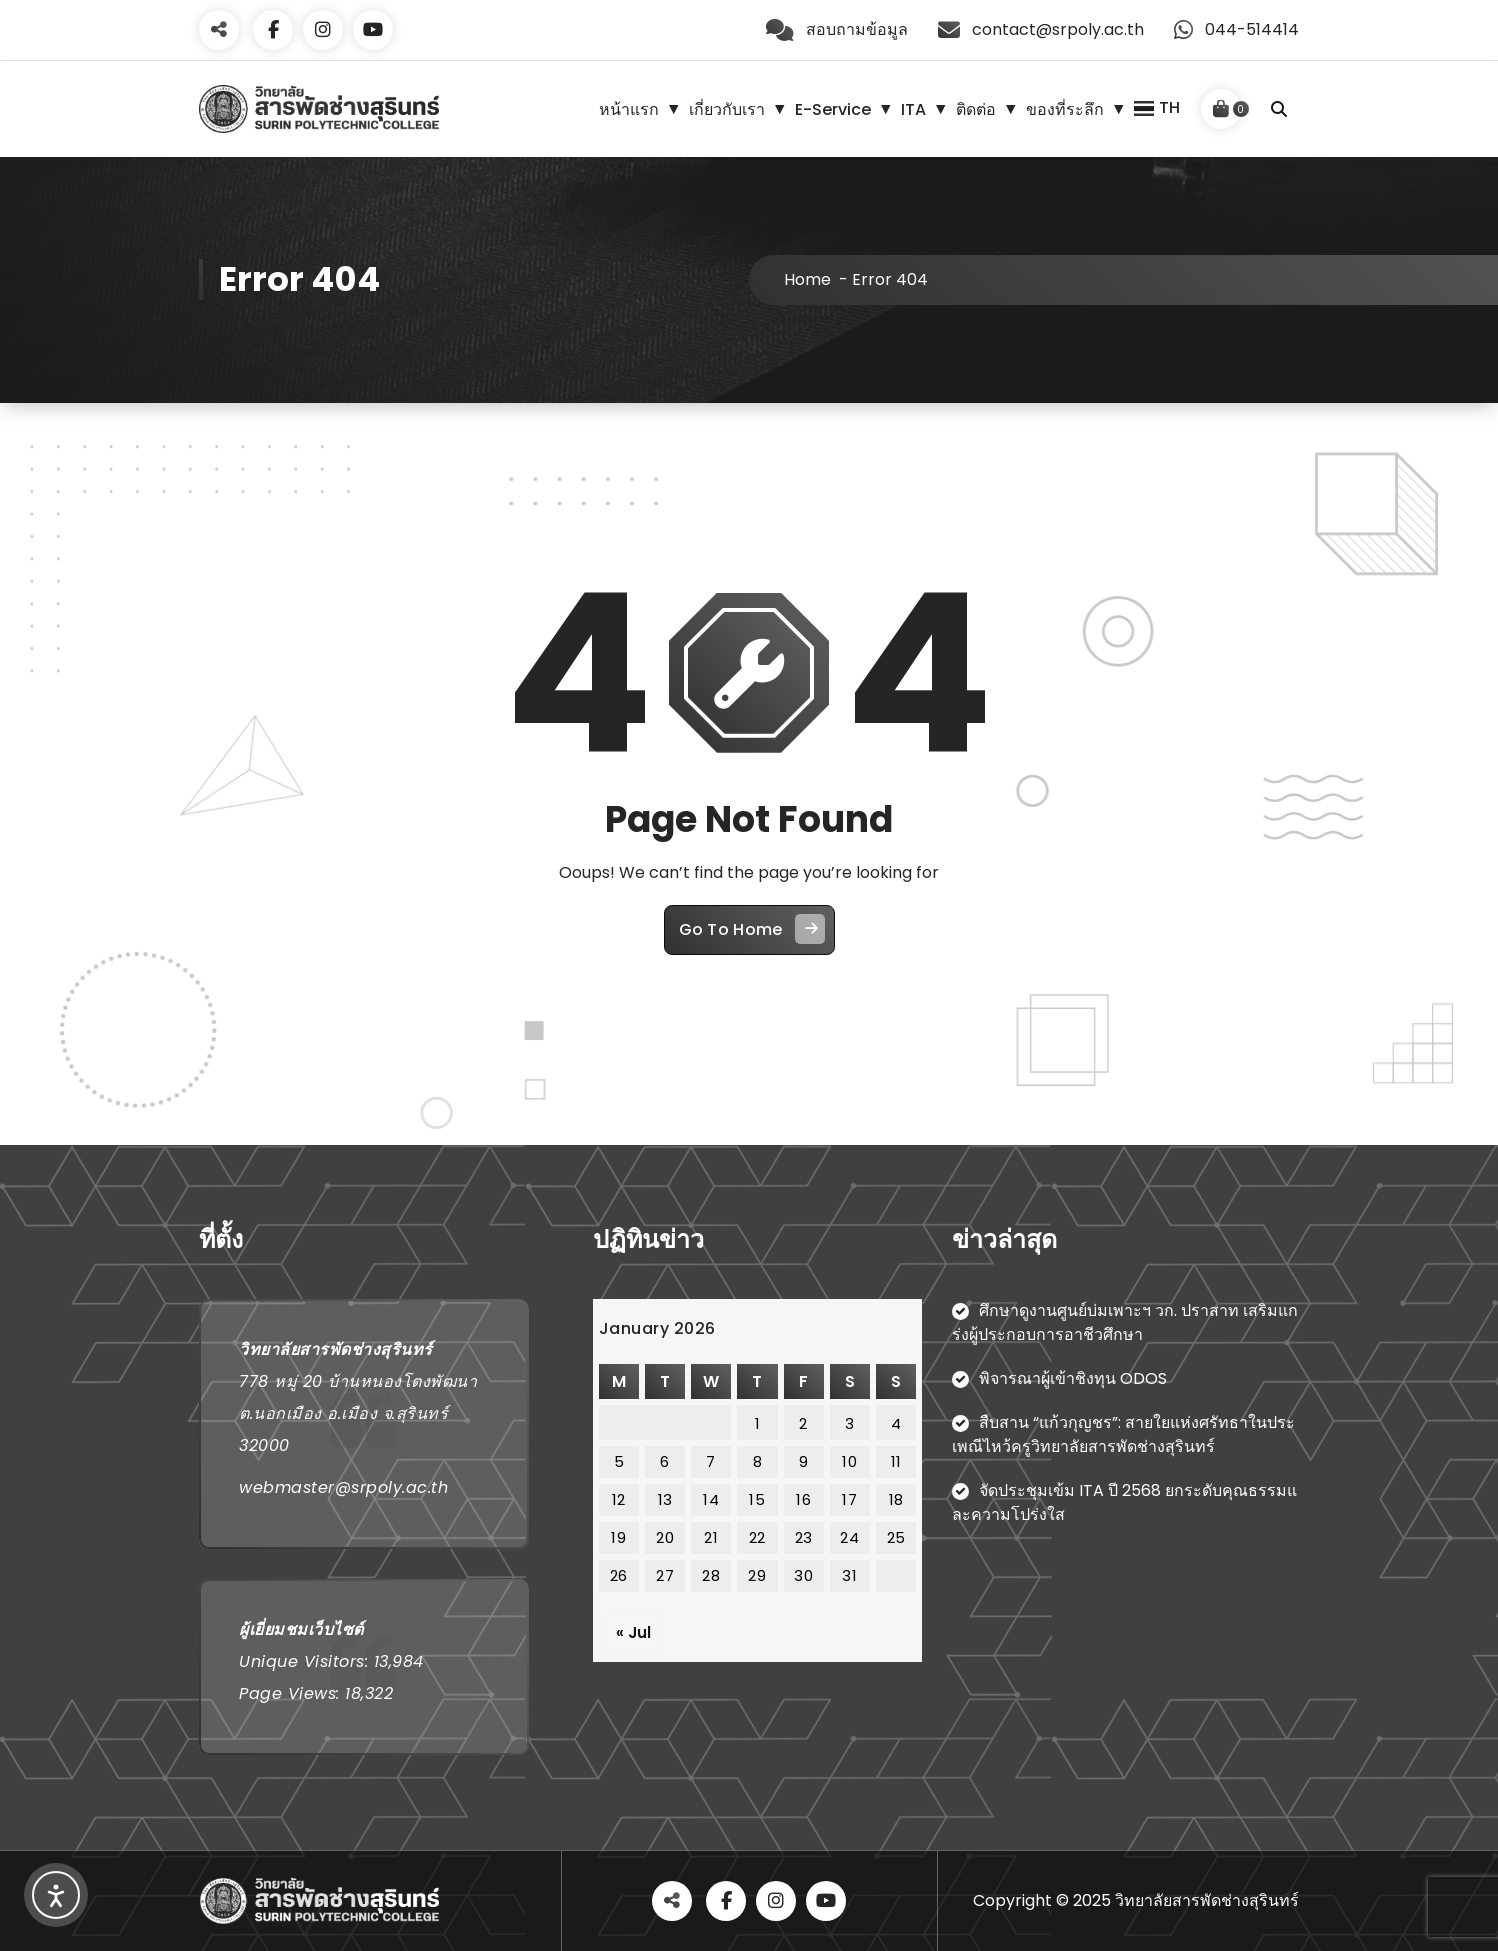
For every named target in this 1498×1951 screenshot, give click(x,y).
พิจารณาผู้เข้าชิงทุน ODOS (1073, 1378)
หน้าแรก (629, 109)
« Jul (633, 1632)
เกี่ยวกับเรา (727, 109)
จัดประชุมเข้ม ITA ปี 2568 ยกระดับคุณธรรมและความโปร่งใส (1124, 1502)
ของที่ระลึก (1065, 109)
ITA (913, 109)
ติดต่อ (976, 109)
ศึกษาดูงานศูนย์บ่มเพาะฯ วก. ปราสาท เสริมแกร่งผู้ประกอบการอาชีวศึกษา (1125, 1322)
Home (807, 279)
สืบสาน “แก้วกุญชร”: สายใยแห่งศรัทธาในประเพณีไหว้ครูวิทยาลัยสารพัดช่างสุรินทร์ (1123, 1434)
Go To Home (752, 929)
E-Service (833, 109)
